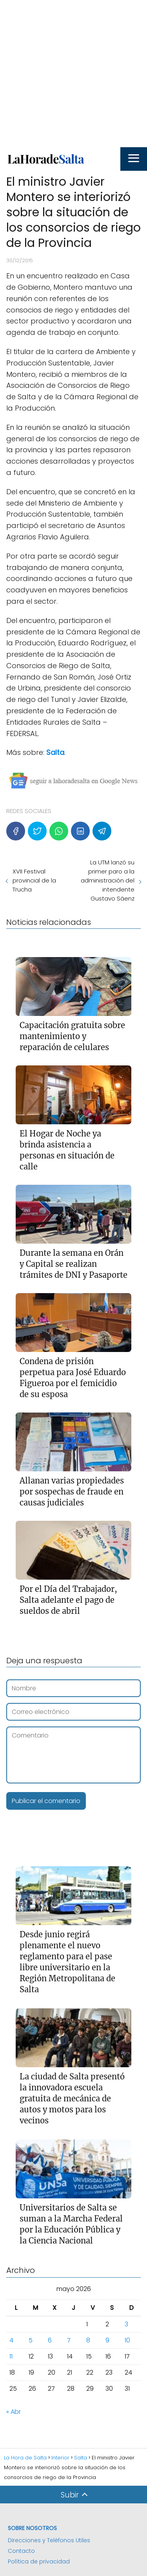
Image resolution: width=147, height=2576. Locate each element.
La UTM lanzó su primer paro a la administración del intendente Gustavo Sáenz (107, 880)
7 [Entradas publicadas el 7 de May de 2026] (69, 2340)
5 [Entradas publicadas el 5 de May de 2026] (31, 2340)
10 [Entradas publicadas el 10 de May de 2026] (127, 2340)
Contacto (21, 2551)
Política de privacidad (39, 2561)
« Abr (13, 2411)
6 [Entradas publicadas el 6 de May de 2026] (50, 2340)
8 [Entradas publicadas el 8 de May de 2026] (88, 2340)
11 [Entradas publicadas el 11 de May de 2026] (11, 2356)
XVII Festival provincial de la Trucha (34, 880)
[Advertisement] (73, 73)
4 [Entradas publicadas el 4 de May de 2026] (11, 2340)
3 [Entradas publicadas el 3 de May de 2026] (126, 2324)
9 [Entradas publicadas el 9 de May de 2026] (107, 2340)
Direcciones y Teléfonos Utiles (49, 2540)
